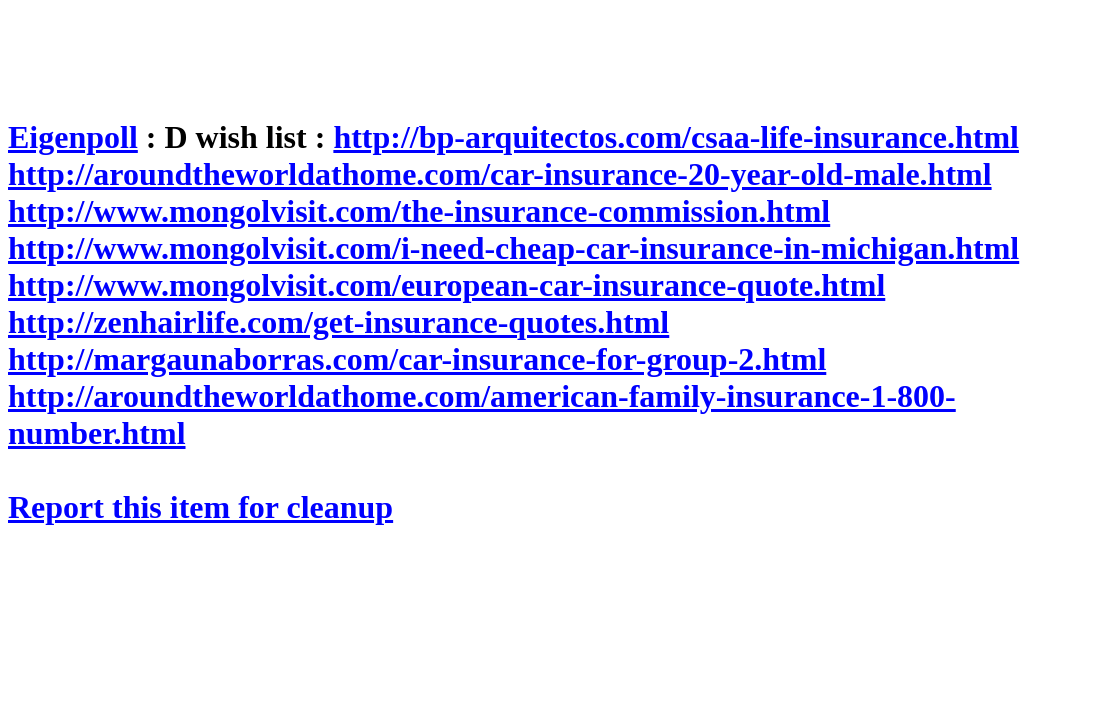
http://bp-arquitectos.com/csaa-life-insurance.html (676, 137)
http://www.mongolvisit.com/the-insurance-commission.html (419, 211)
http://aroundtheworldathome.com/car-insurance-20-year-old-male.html (500, 174)
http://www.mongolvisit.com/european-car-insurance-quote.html (446, 285)
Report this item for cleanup (200, 507)
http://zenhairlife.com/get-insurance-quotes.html (338, 322)
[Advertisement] (372, 53)
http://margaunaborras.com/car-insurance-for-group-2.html (417, 359)
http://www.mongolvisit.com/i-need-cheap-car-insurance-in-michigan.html (513, 248)
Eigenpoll (73, 137)
